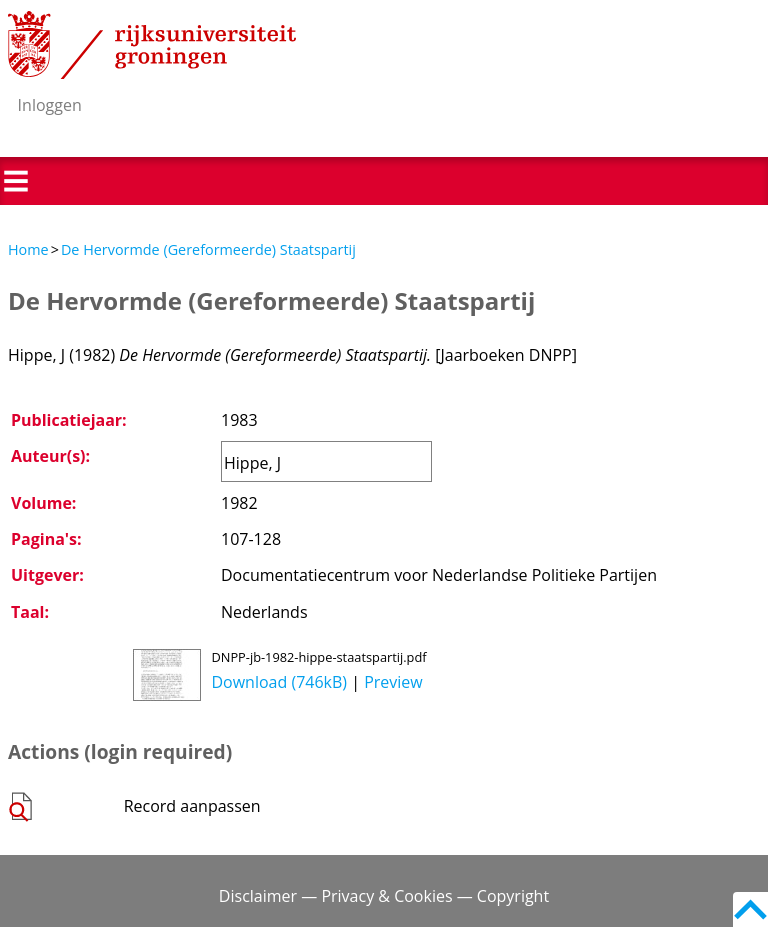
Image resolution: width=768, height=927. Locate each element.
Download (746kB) (279, 682)
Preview (393, 682)
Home (28, 249)
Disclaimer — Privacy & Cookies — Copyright (384, 896)
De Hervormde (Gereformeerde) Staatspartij (208, 249)
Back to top (750, 909)
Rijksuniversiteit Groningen (152, 45)
